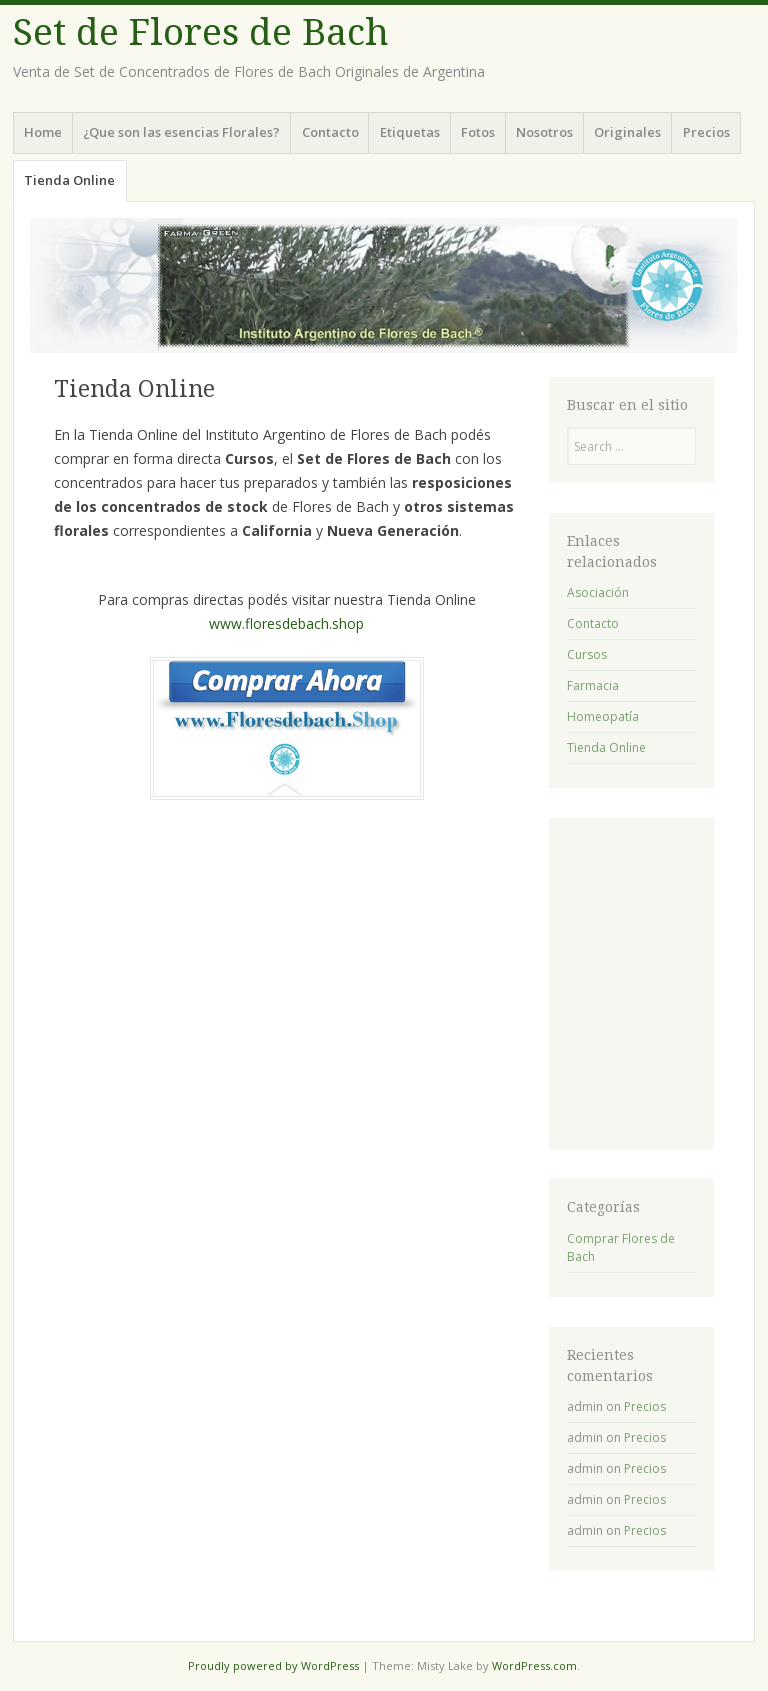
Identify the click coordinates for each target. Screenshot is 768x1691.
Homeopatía (603, 716)
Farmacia (593, 685)
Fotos (478, 132)
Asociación (598, 592)
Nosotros (544, 132)
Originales (627, 132)
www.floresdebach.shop (286, 623)
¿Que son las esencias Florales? (181, 132)
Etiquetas (410, 132)
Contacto (330, 132)
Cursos (587, 654)
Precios (706, 132)
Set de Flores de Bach (201, 32)
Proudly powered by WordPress (273, 1665)
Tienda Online (69, 180)
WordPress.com (534, 1665)
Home (43, 132)
